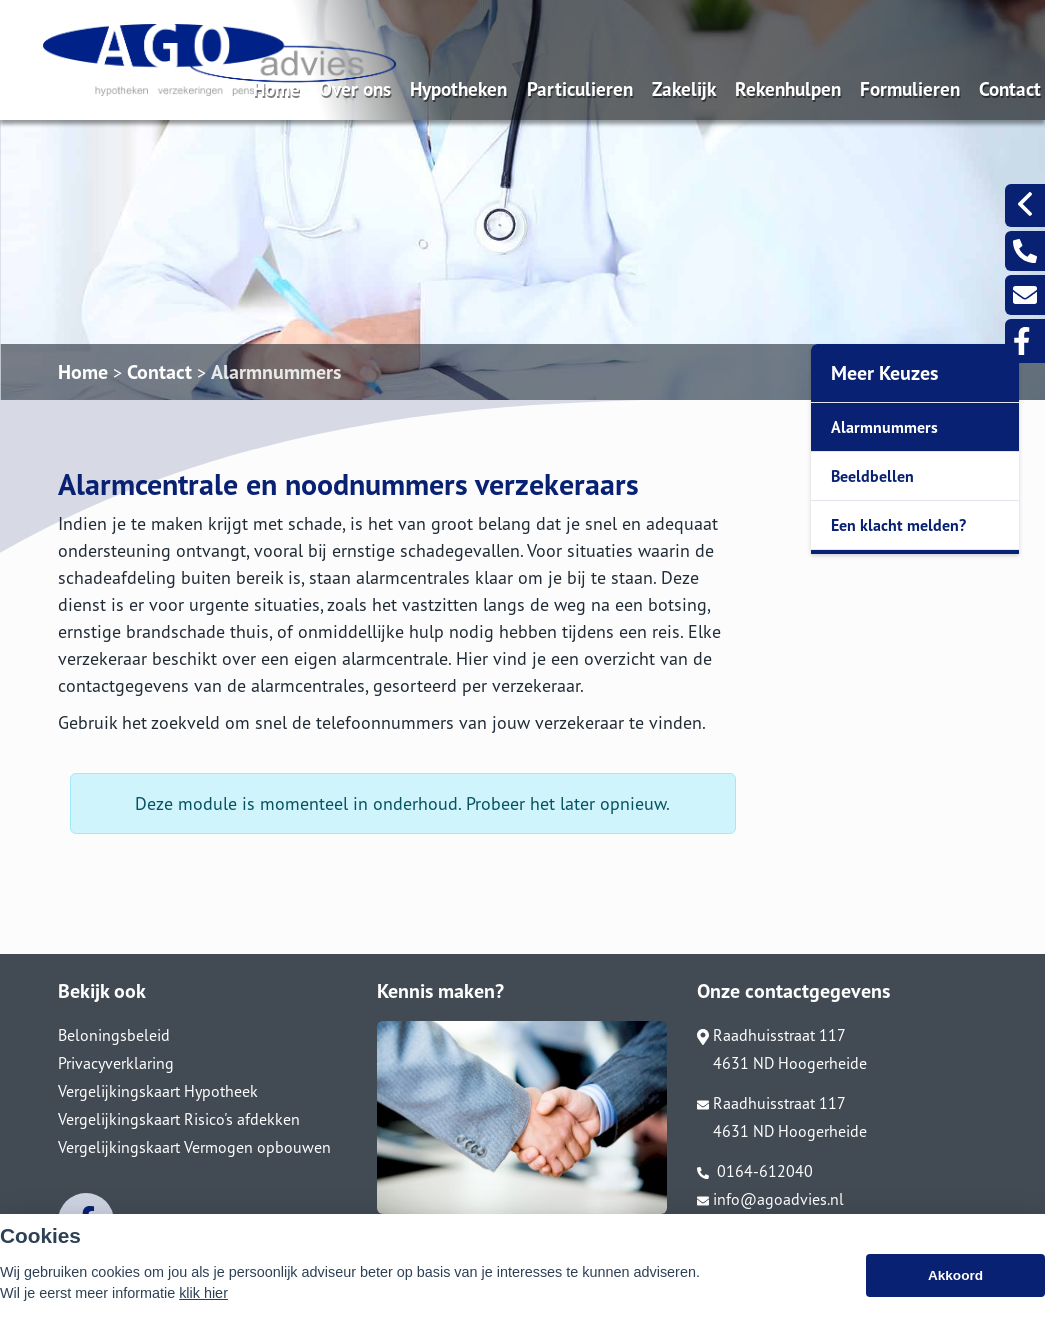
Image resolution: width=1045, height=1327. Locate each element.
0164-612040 (755, 1171)
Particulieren (580, 88)
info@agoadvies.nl (770, 1199)
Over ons (355, 88)
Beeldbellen (872, 476)
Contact (1010, 88)
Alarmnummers (276, 372)
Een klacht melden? (898, 525)
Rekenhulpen (788, 88)
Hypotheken (458, 88)
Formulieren (910, 88)
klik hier (203, 1304)
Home (276, 88)
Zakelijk (684, 88)
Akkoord (955, 1286)
